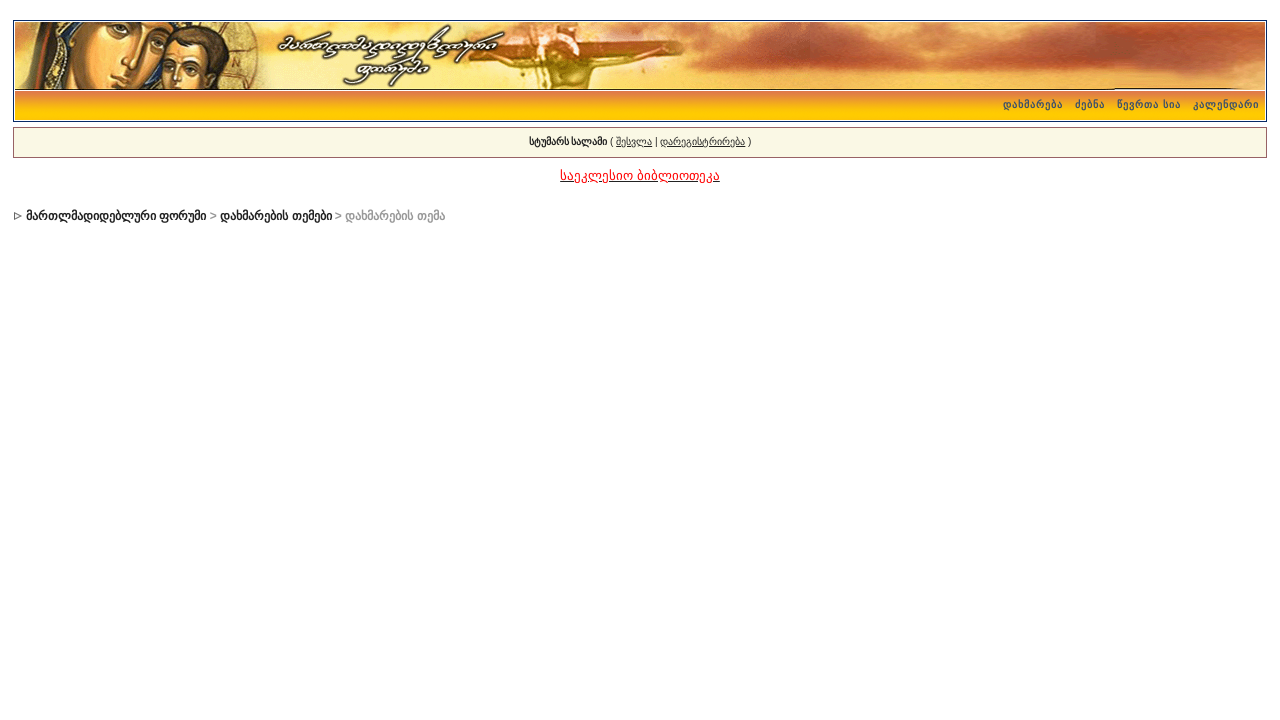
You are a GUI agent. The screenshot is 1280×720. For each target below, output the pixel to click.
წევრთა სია (1149, 104)
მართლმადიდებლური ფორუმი (116, 216)
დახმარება (1033, 104)
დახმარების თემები (275, 216)
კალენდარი (1226, 104)
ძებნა (1090, 104)
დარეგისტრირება (702, 141)
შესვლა (634, 141)
